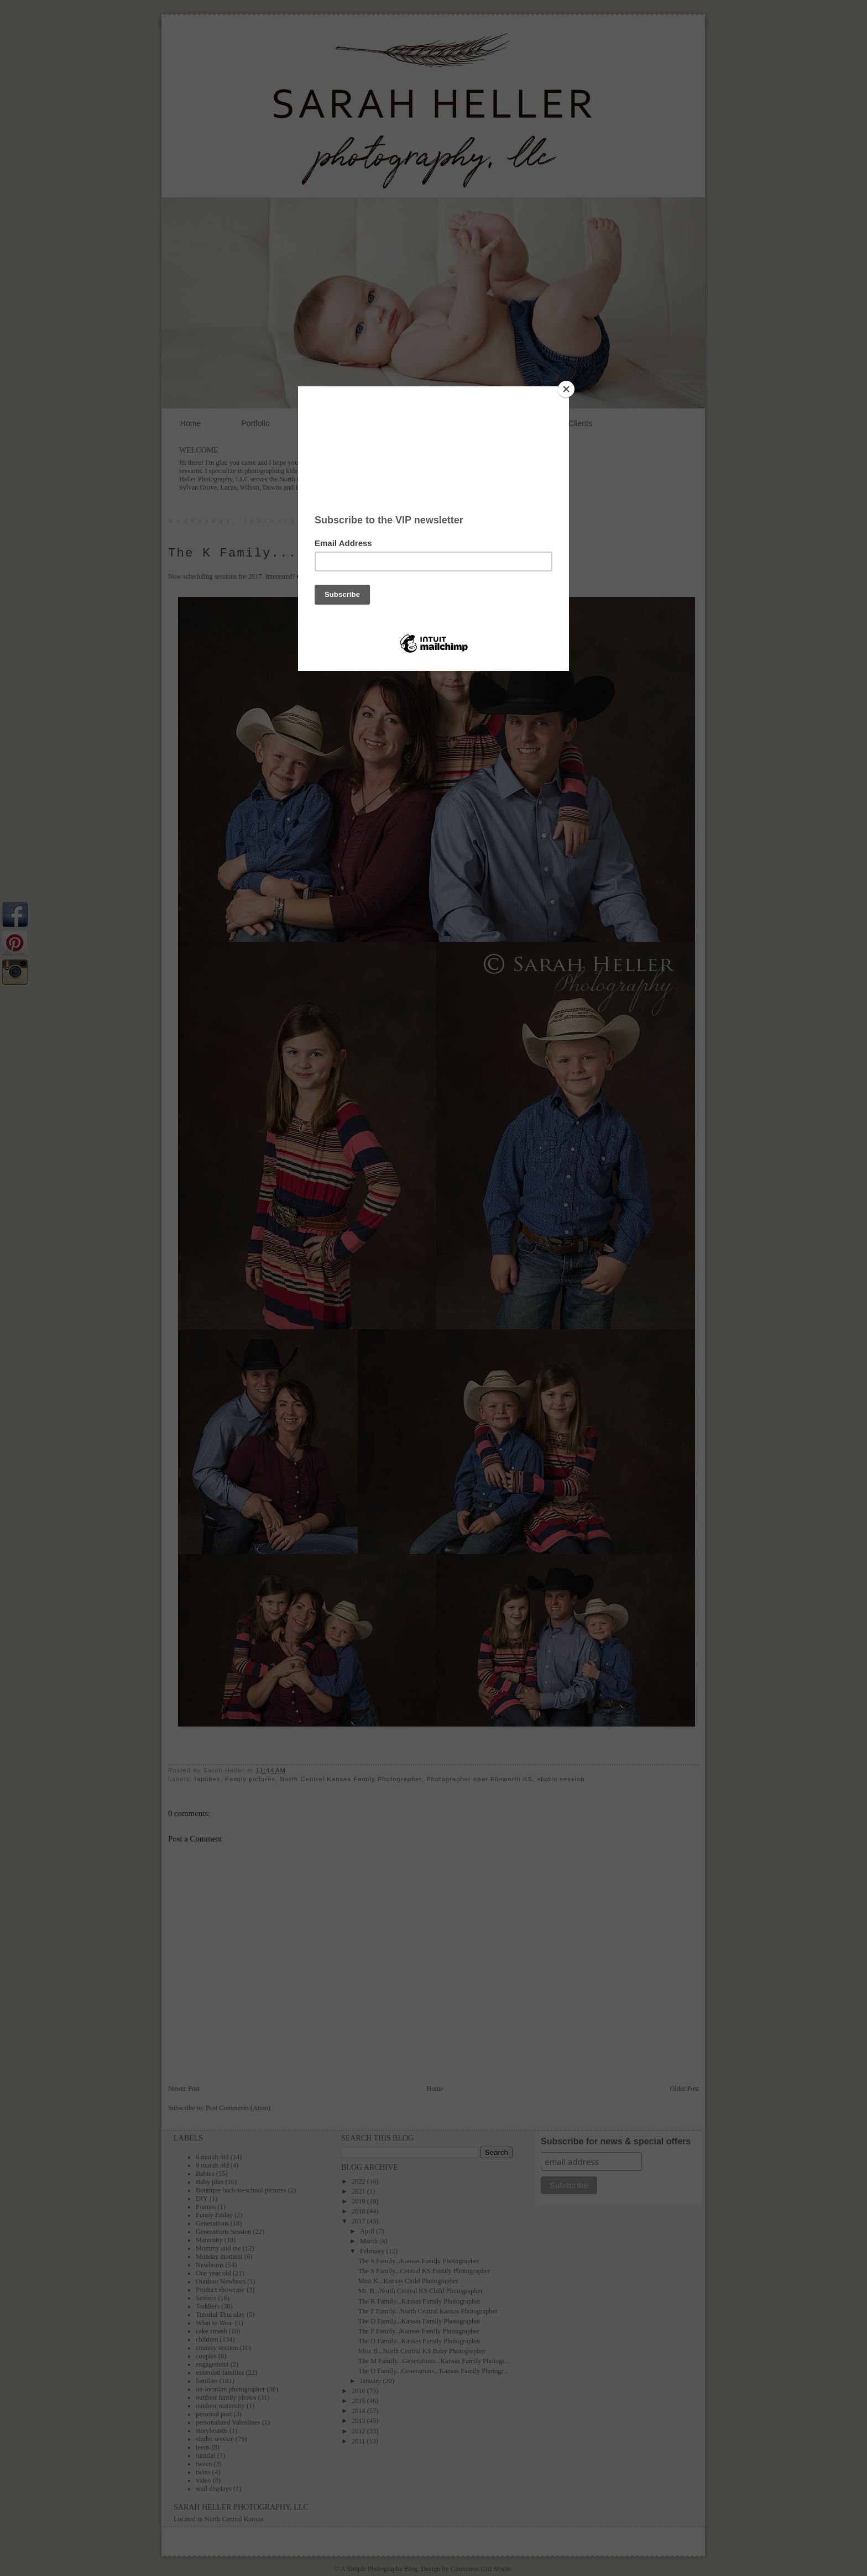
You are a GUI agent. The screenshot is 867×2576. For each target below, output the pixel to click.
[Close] (566, 389)
